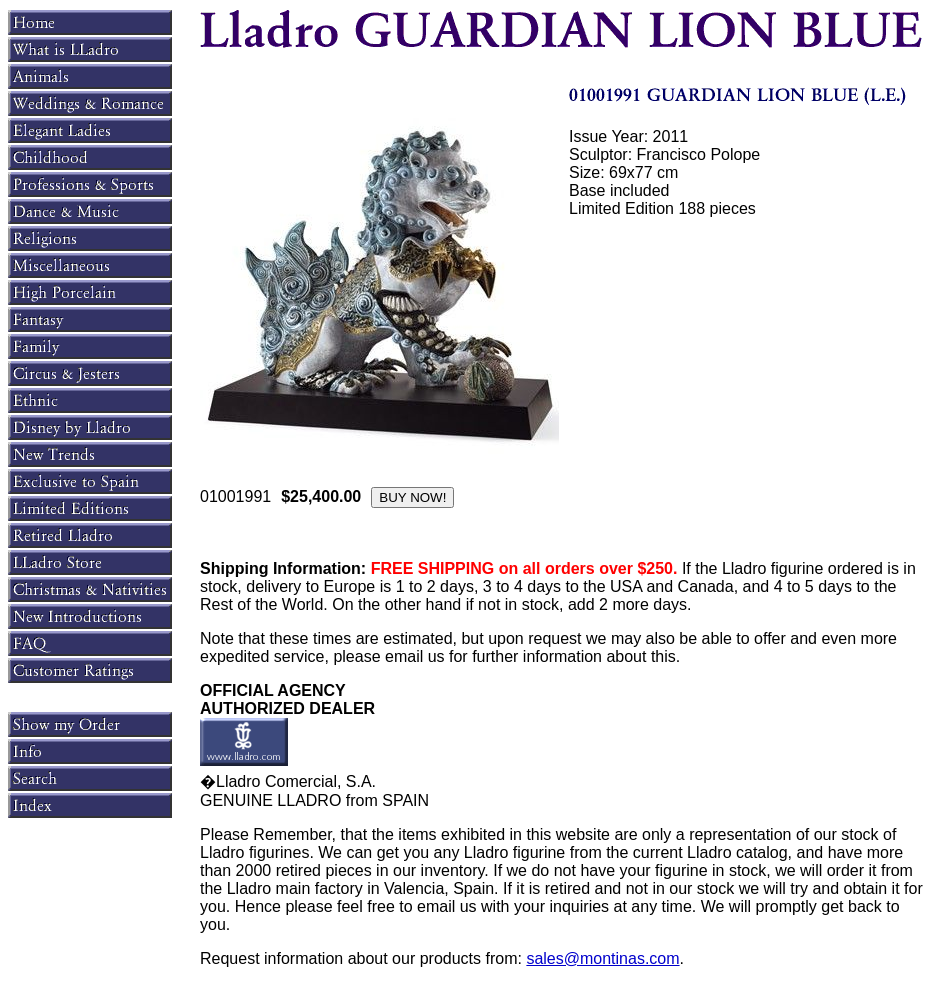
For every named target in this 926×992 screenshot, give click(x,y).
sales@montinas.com (602, 958)
